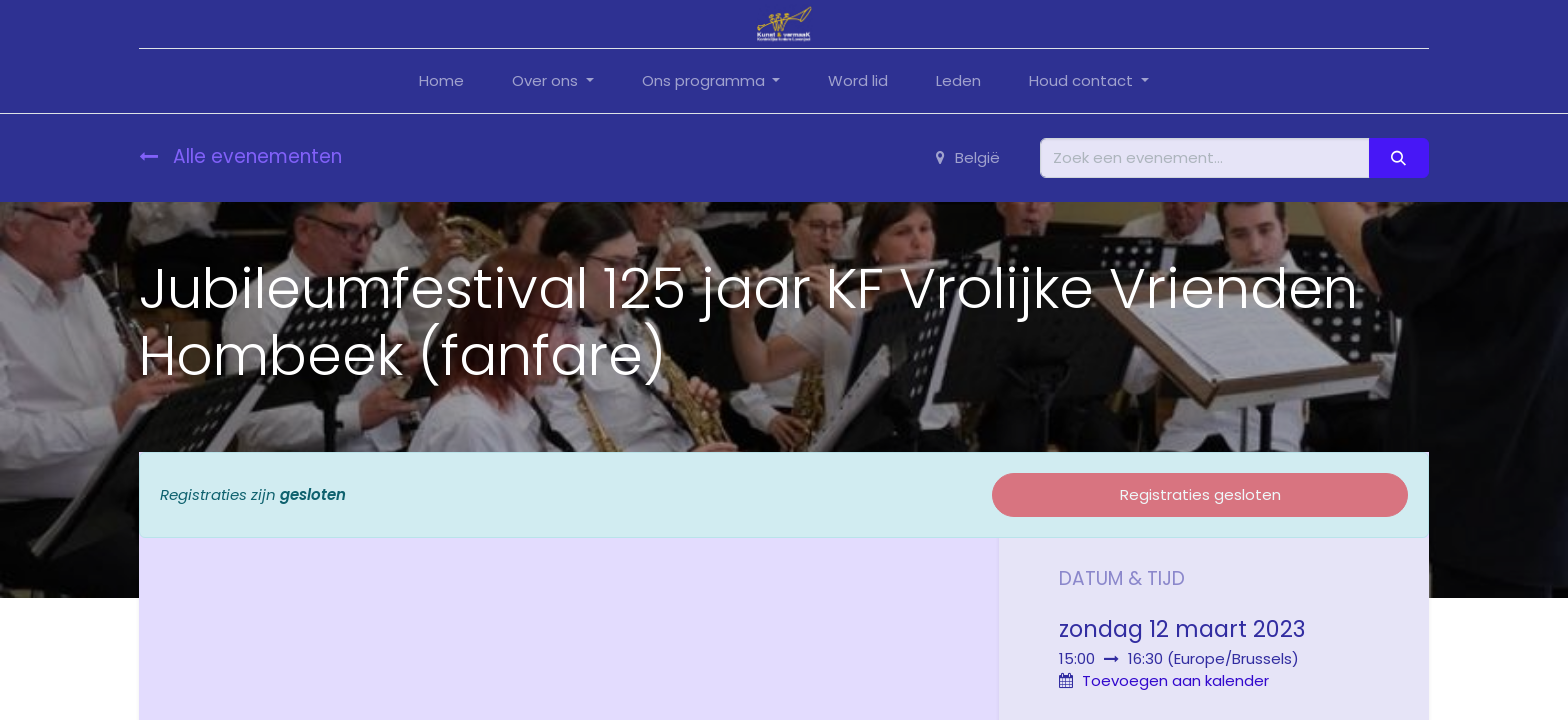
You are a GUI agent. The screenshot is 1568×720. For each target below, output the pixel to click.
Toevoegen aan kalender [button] (1175, 680)
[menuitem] (441, 81)
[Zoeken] (1399, 158)
